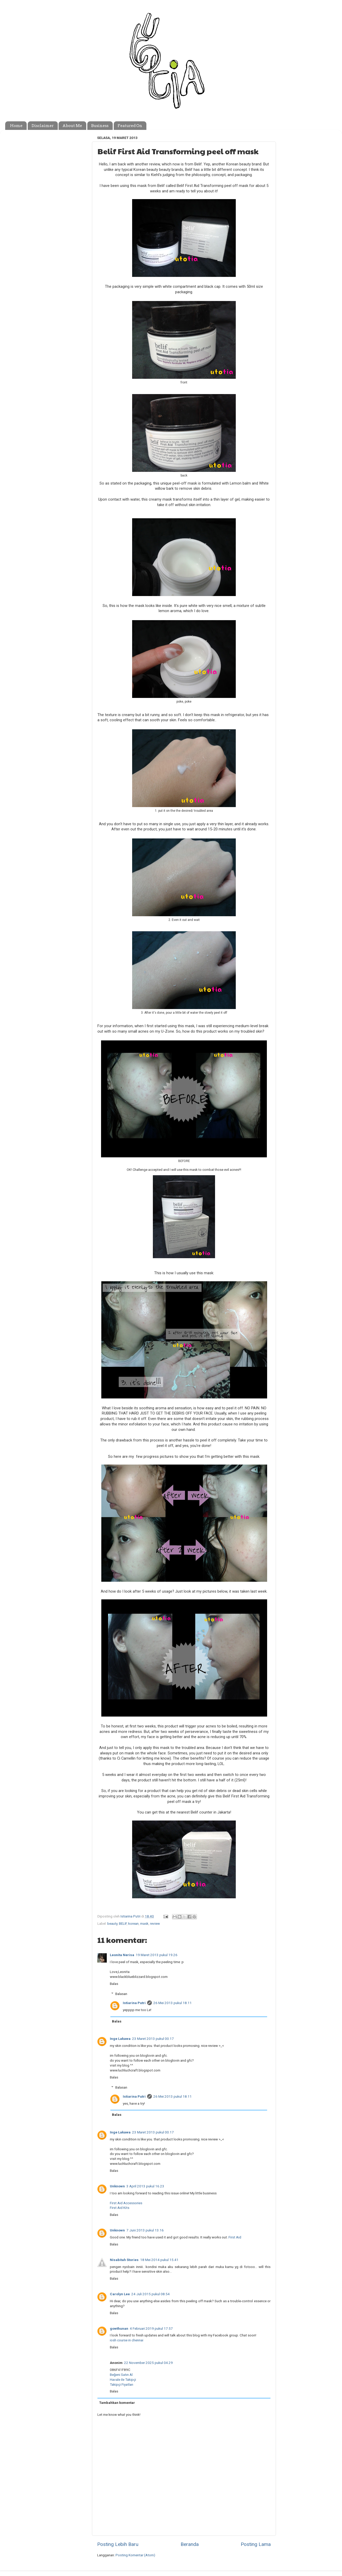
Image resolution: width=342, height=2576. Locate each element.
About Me (72, 125)
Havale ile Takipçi (123, 2379)
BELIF (123, 1923)
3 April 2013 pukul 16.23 (145, 2186)
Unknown (117, 2186)
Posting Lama (256, 2544)
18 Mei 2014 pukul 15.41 (159, 2260)
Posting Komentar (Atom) (135, 2555)
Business (100, 125)
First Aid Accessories (126, 2203)
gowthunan (119, 2328)
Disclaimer (43, 125)
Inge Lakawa (120, 2038)
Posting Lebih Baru (117, 2544)
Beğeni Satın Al (121, 2374)
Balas (114, 1984)
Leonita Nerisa (122, 1955)
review (155, 1923)
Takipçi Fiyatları (121, 2384)
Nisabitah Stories (124, 2260)
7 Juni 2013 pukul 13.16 (145, 2230)
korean (133, 1923)
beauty (112, 1923)
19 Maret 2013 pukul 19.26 (156, 1955)
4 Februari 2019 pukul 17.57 (151, 2328)
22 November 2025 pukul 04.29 (148, 2363)
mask (144, 1923)
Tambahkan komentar (117, 2402)
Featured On (130, 125)
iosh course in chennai (126, 2340)
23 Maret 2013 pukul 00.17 (153, 2038)
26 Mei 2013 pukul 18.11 (172, 2003)
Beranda (190, 2544)
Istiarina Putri (134, 2003)
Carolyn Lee (120, 2294)
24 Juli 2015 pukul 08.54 (150, 2294)
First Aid (235, 2237)
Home (16, 125)
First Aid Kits (119, 2208)
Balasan (121, 1994)
